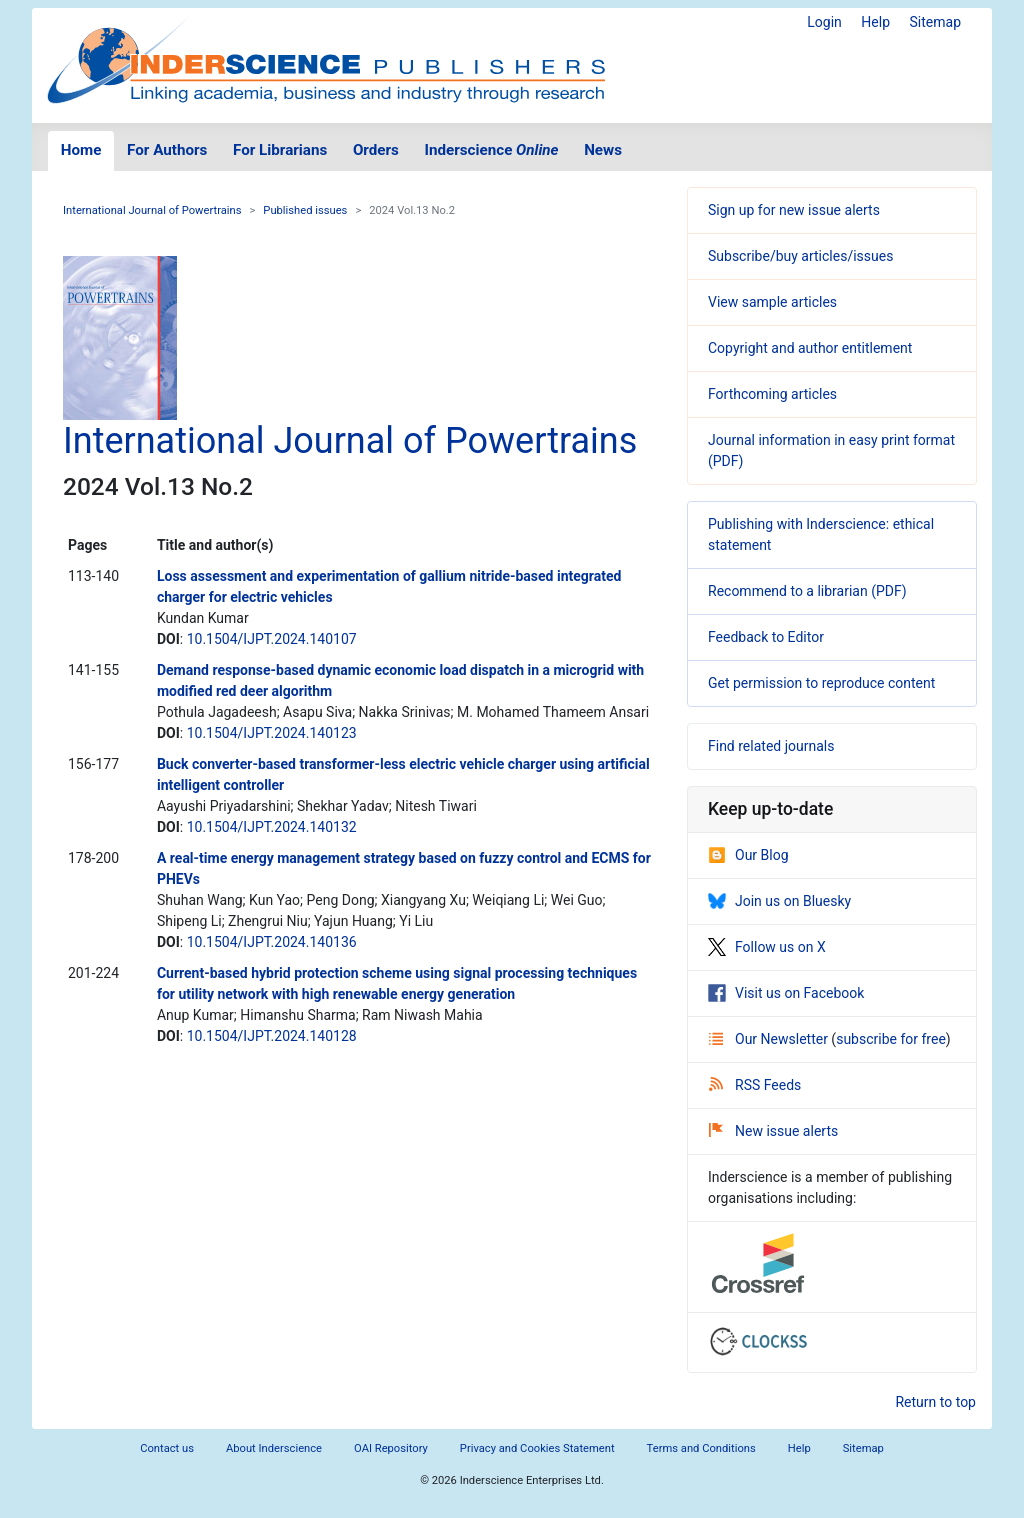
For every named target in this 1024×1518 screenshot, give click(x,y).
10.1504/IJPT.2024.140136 (272, 942)
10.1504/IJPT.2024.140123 (272, 733)
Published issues (305, 210)
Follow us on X (767, 947)
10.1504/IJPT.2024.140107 (272, 639)
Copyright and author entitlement (810, 348)
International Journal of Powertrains (152, 210)
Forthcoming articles (772, 394)
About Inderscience (274, 1448)
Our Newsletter (770, 1039)
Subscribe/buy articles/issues (800, 256)
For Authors (167, 150)
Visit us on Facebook (786, 993)
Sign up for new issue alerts (794, 210)
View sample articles (772, 302)
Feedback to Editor (766, 637)
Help (875, 22)
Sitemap (935, 22)
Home (81, 150)
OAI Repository (391, 1448)
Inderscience (492, 150)
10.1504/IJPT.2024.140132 (272, 827)
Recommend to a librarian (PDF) (807, 591)
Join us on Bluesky (779, 901)
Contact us (167, 1448)
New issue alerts (773, 1131)
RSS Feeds (755, 1085)
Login (824, 22)
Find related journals (771, 746)
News (603, 150)
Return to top (935, 1402)
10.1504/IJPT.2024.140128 (272, 1036)
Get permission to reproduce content (821, 683)
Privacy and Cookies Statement (537, 1448)
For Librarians (280, 150)
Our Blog (748, 855)
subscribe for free (891, 1039)
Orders (376, 150)
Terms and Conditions (701, 1448)
